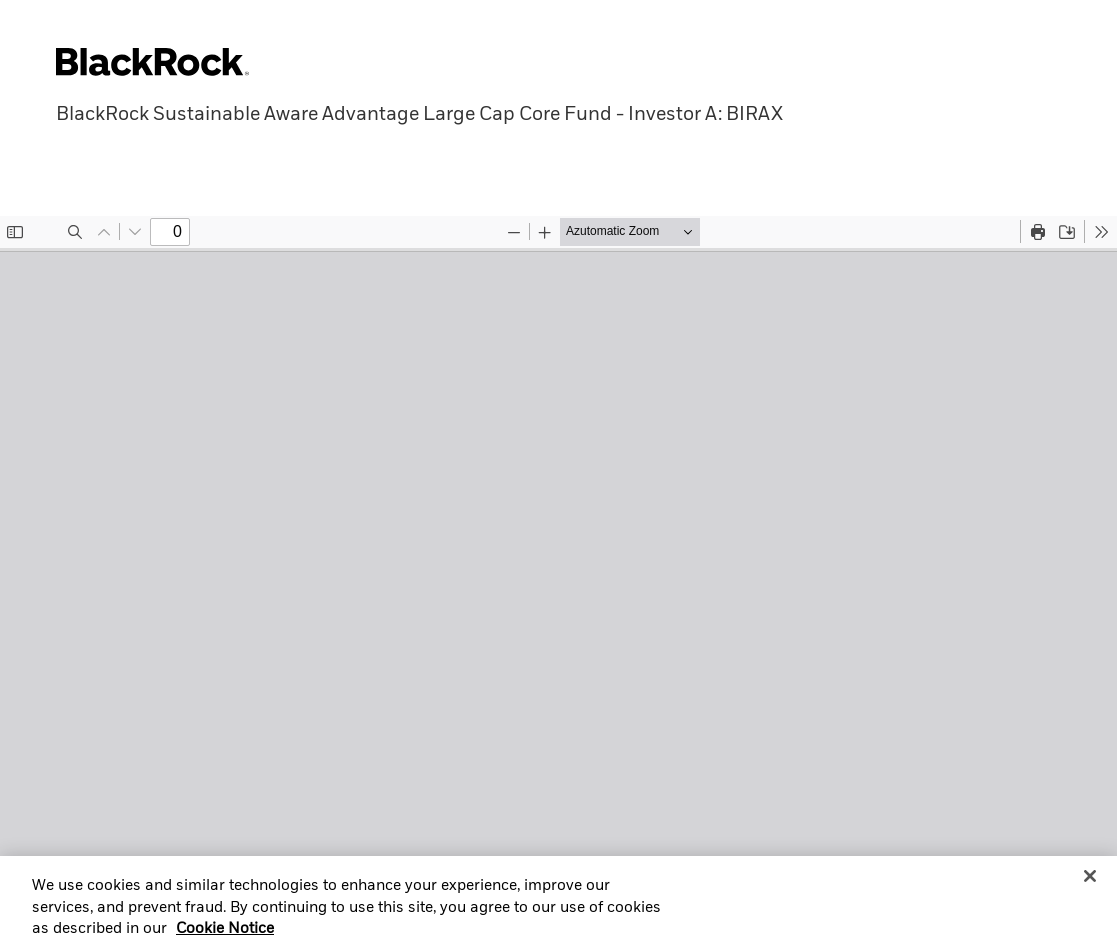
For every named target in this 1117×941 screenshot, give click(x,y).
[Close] (1090, 882)
